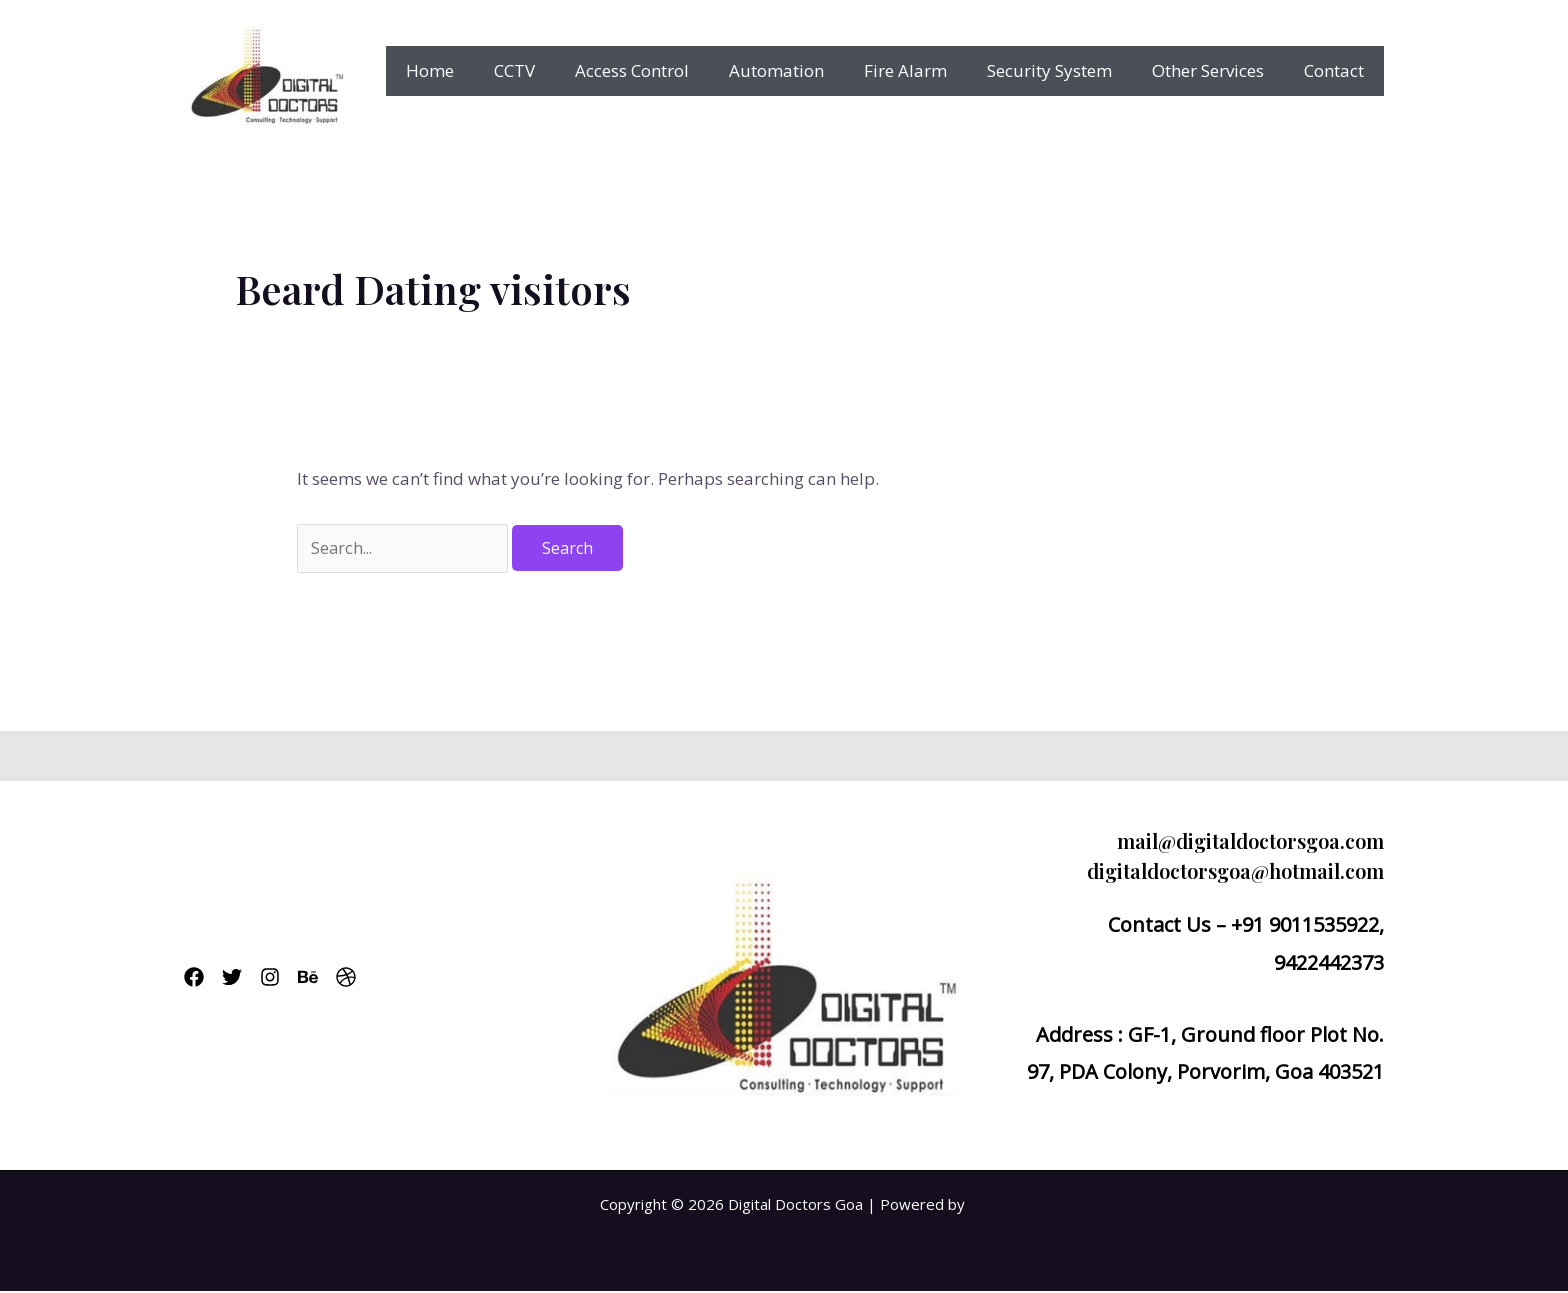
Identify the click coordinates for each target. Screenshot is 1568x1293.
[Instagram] (294, 979)
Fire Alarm (926, 70)
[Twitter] (244, 979)
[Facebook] (194, 979)
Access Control (665, 70)
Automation (803, 70)
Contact (1337, 70)
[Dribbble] (394, 979)
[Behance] (344, 979)
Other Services (1217, 70)
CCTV (553, 70)
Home (475, 70)
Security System (1064, 70)
